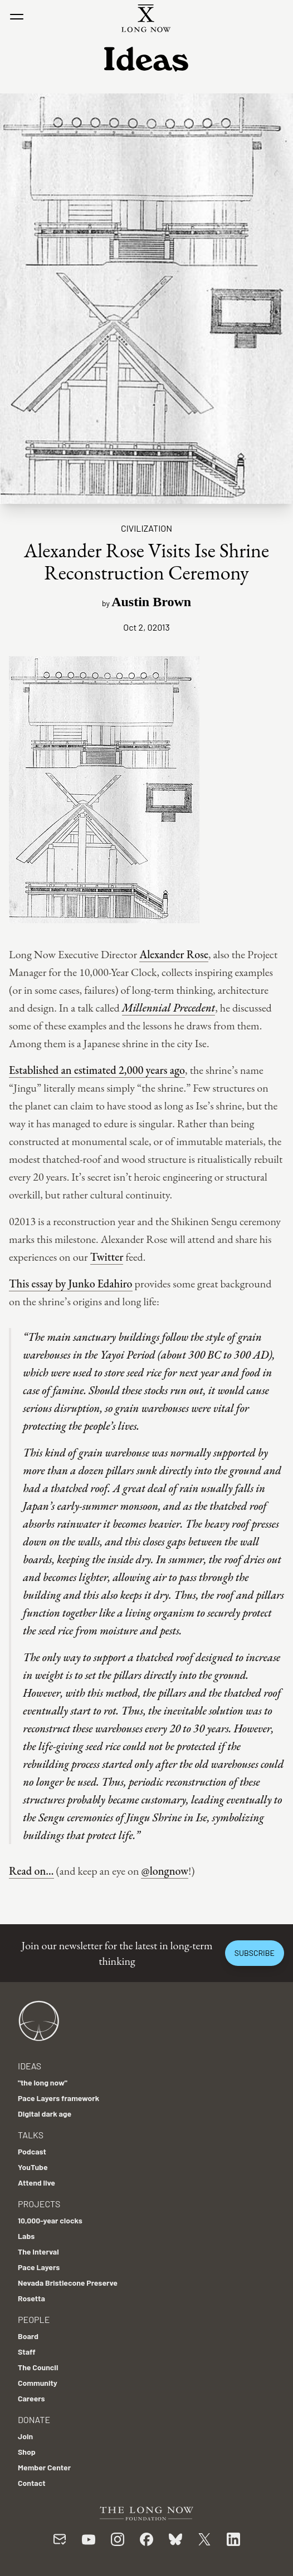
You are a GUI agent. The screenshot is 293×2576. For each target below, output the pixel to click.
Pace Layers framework (58, 2098)
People (34, 2319)
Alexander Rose (173, 954)
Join (25, 2436)
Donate (34, 2419)
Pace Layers (39, 2267)
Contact (32, 2483)
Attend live (36, 2182)
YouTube (33, 2167)
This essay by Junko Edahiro (71, 1283)
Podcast (32, 2151)
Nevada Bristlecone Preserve (68, 2282)
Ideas (29, 2065)
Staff (27, 2351)
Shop (27, 2451)
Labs (26, 2236)
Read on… (31, 1871)
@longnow (164, 1871)
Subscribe (255, 1953)
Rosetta (31, 2298)
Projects (39, 2203)
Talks (30, 2134)
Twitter (107, 1257)
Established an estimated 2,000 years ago (97, 1070)
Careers (31, 2398)
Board (28, 2336)
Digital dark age (44, 2113)
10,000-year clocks (50, 2220)
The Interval (38, 2251)
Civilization (146, 528)
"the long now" (42, 2082)
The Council (38, 2367)
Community (37, 2382)
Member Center (44, 2467)
